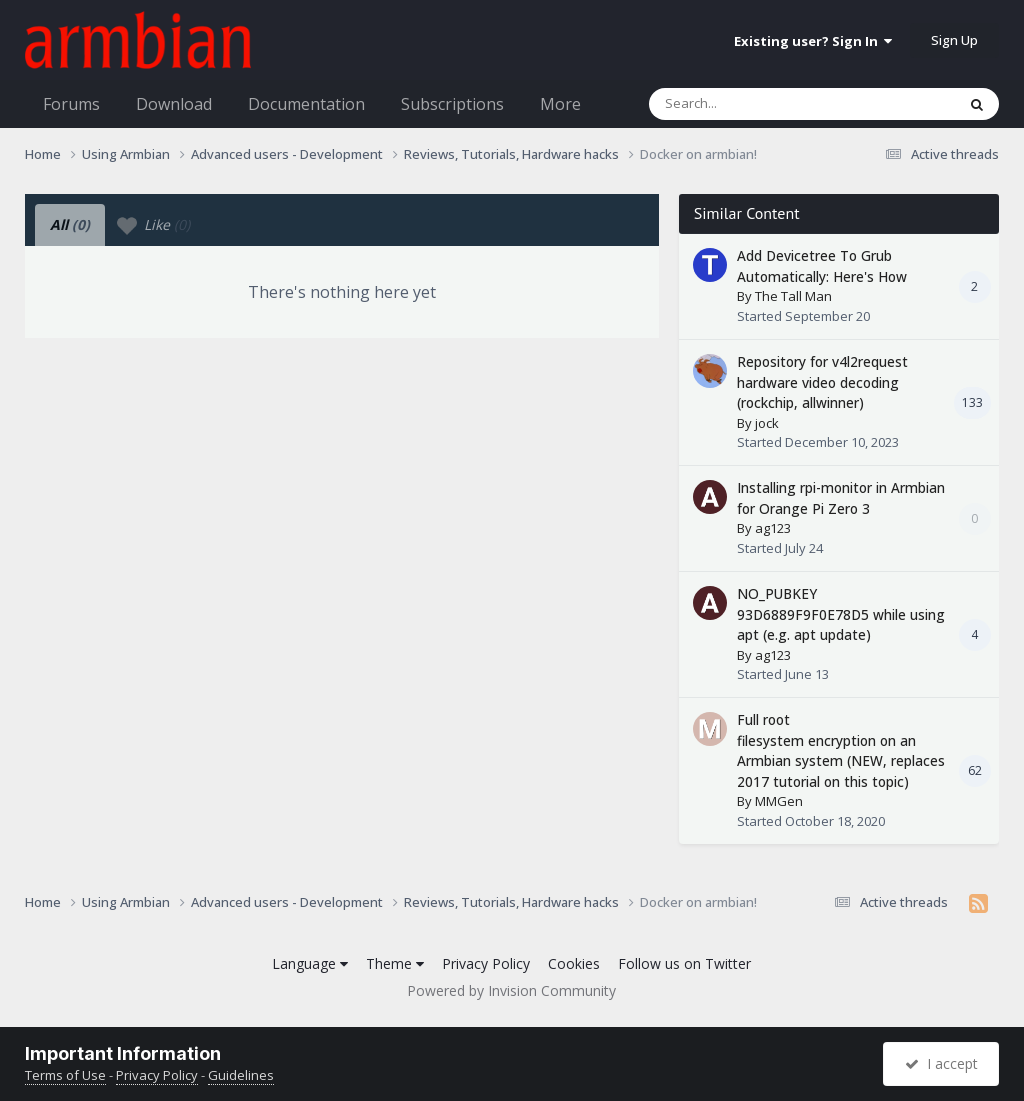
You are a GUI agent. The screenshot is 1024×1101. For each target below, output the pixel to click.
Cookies (574, 963)
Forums (71, 104)
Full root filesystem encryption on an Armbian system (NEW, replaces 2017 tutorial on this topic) (841, 750)
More (560, 104)
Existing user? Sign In (813, 41)
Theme (395, 963)
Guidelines (241, 1075)
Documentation (306, 104)
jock (767, 423)
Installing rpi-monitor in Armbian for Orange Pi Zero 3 (841, 498)
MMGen (779, 801)
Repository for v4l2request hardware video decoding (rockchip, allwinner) (822, 382)
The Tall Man (793, 296)
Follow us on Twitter (684, 963)
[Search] (750, 104)
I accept (941, 1063)
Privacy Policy (486, 963)
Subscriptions (452, 104)
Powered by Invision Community (511, 990)
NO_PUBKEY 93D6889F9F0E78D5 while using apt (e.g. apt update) (841, 614)
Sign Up (954, 40)
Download (174, 104)
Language (310, 963)
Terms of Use (65, 1075)
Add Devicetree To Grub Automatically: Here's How (822, 266)
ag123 (773, 528)
